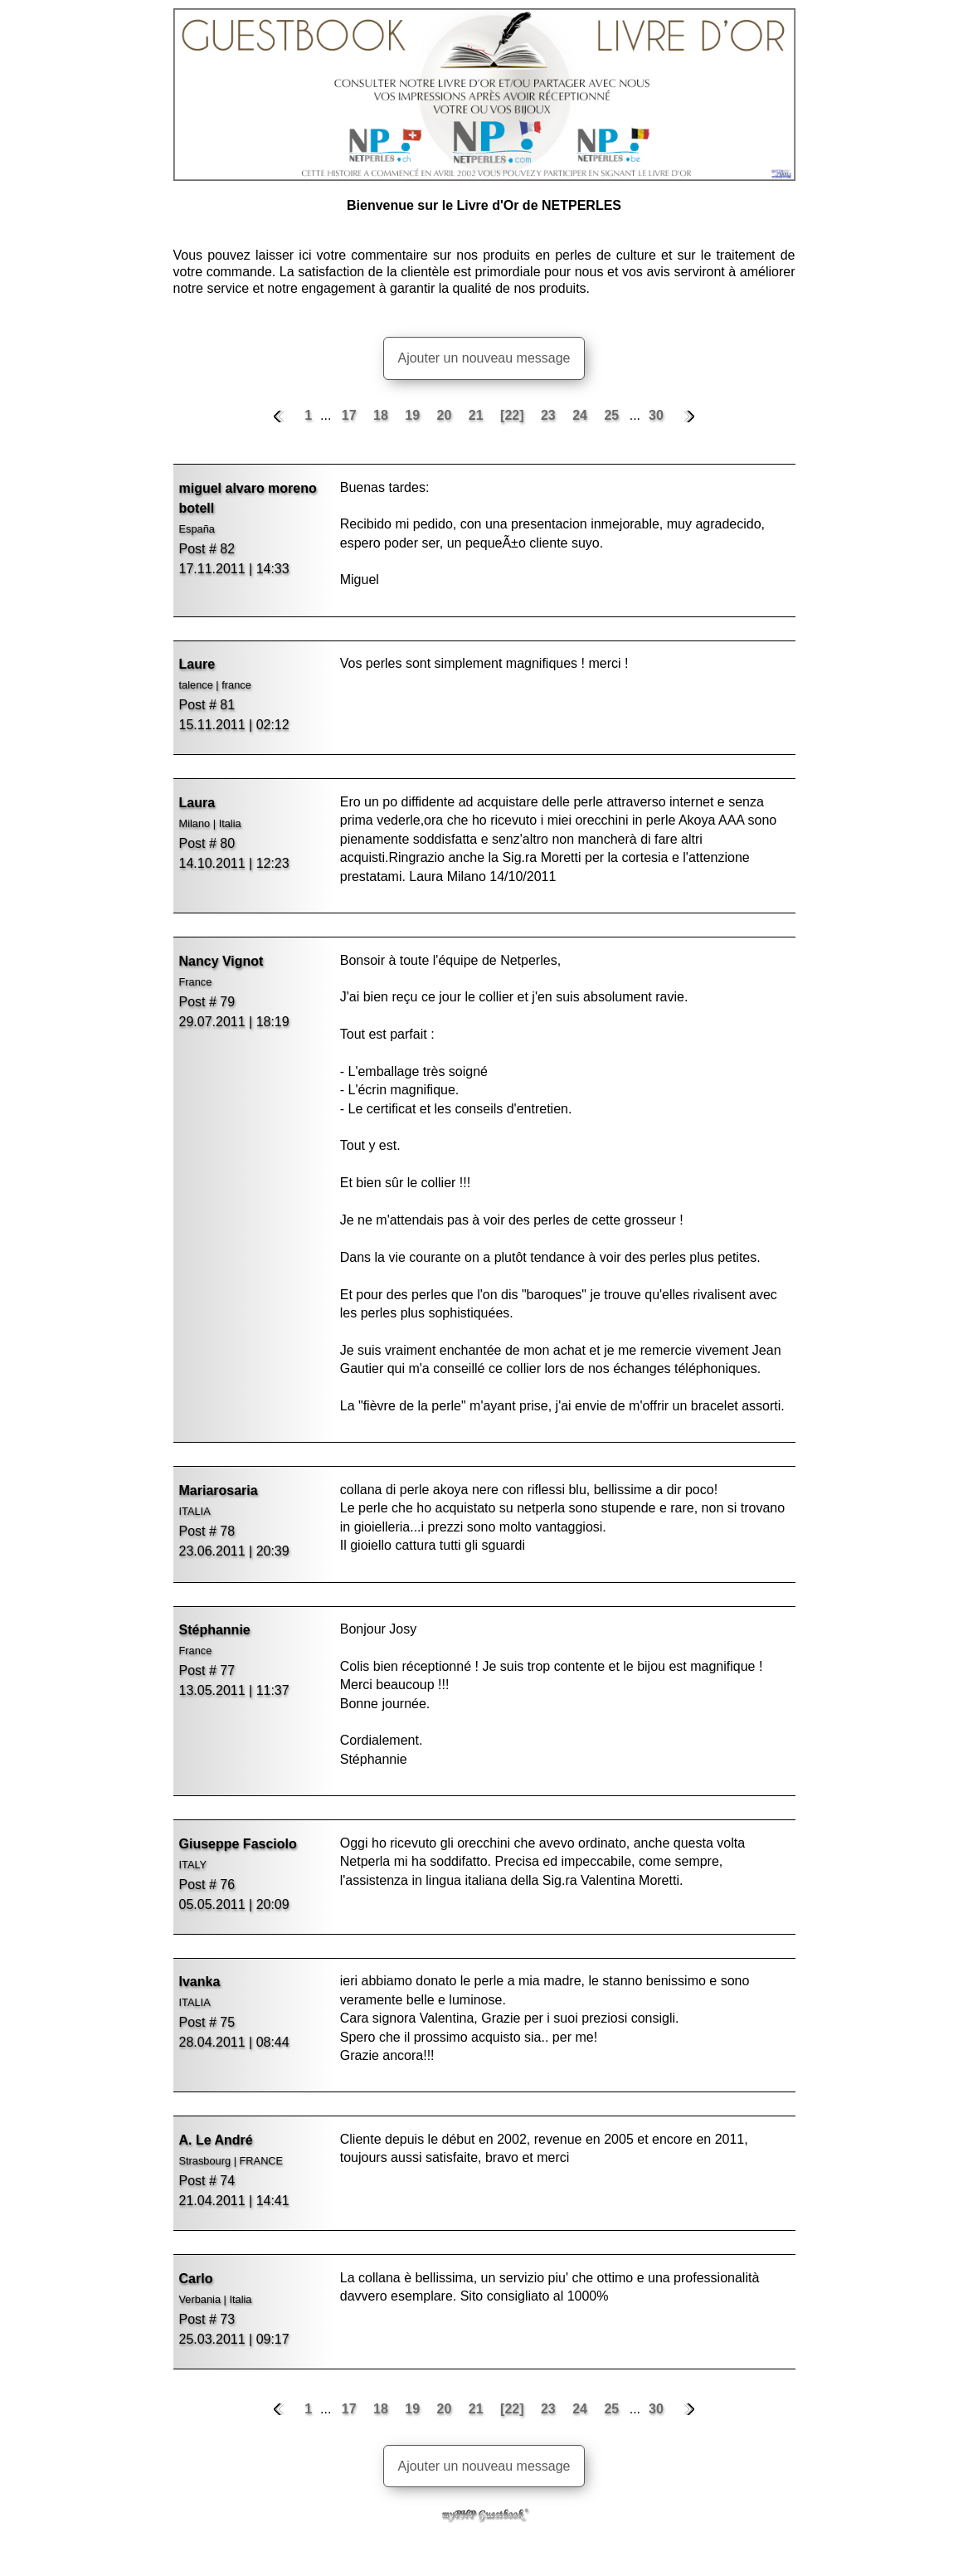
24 (581, 415)
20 (446, 415)
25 (613, 415)
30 (656, 415)
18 (382, 415)
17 (351, 415)
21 (478, 415)
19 (414, 415)
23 (550, 415)
